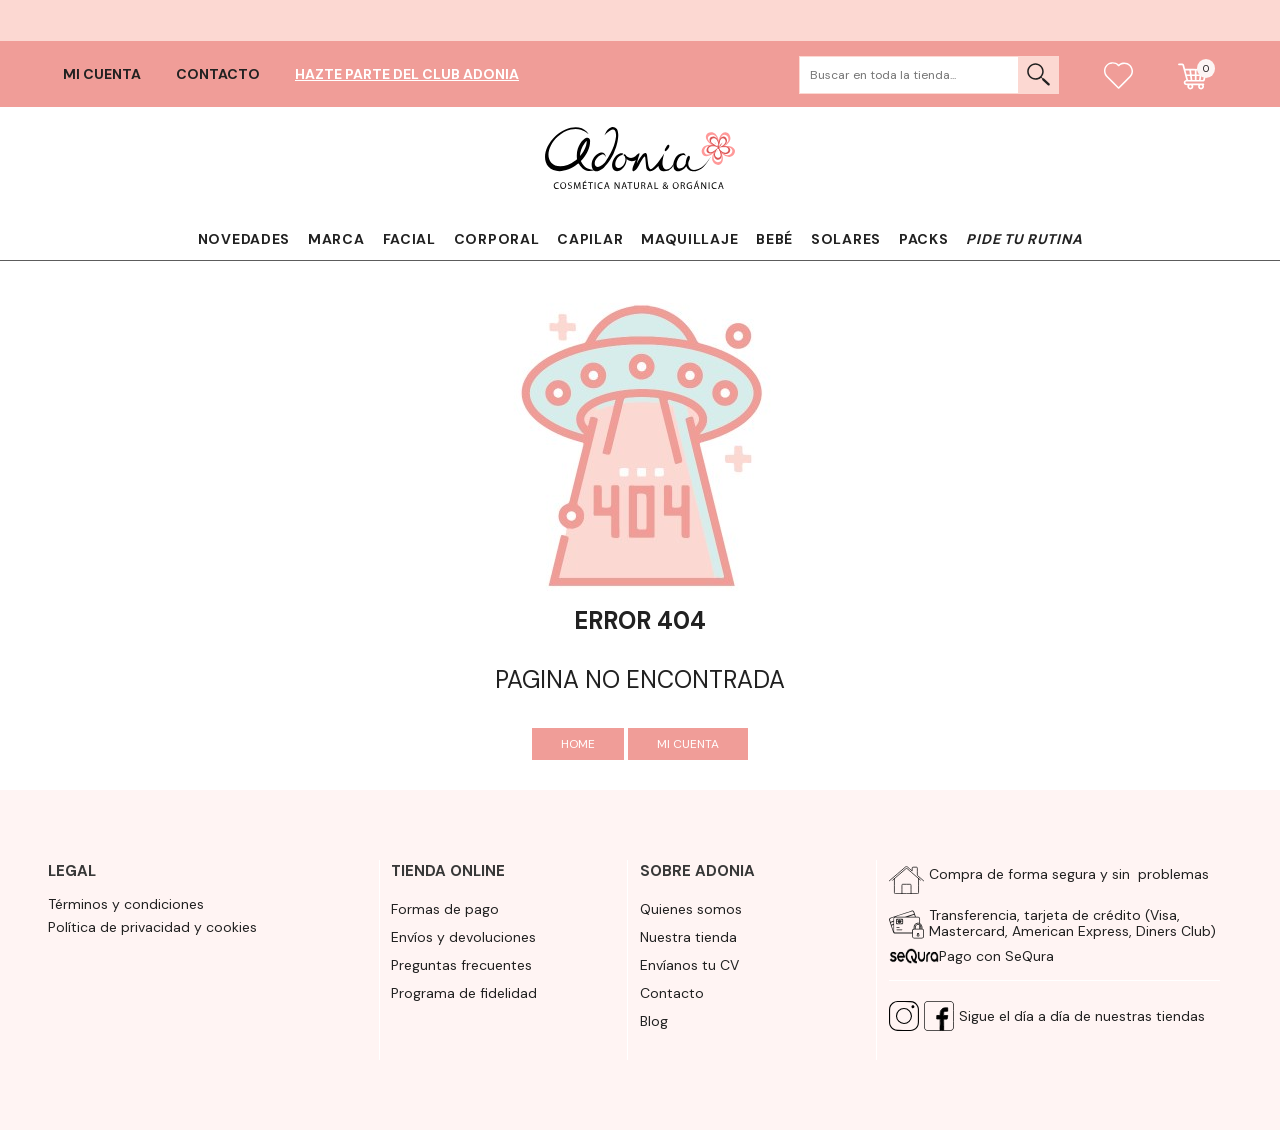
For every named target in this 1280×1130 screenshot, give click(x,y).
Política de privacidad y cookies (152, 927)
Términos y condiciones (126, 904)
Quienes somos (691, 909)
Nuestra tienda (688, 937)
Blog (654, 1021)
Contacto (218, 74)
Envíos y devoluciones (463, 937)
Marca (336, 239)
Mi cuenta (102, 74)
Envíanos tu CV (689, 965)
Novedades (244, 239)
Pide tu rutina (1024, 239)
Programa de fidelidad (464, 993)
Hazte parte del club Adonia (407, 74)
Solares (846, 239)
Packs (924, 239)
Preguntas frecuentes (461, 965)
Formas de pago (445, 909)
